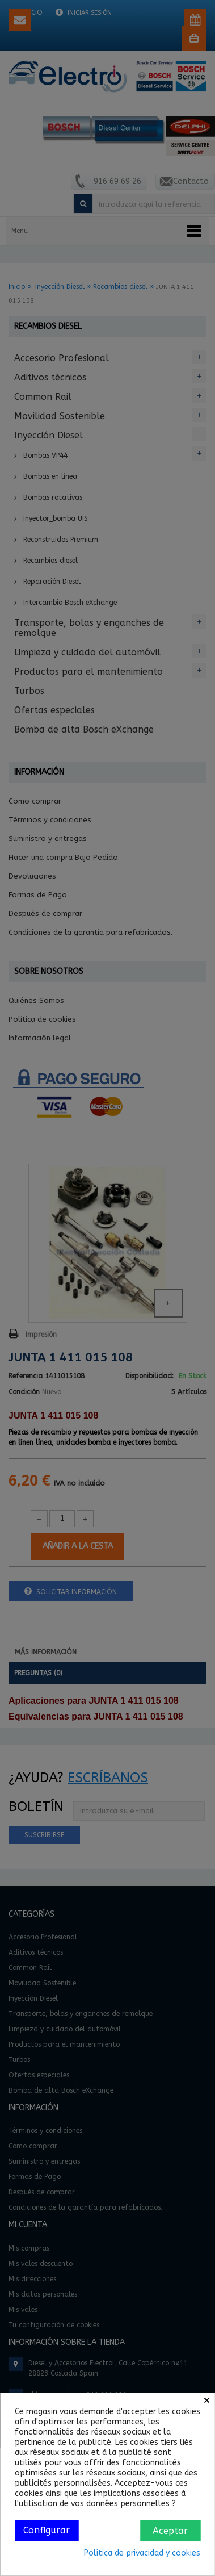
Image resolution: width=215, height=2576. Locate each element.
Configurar (46, 2530)
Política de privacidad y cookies (142, 2553)
